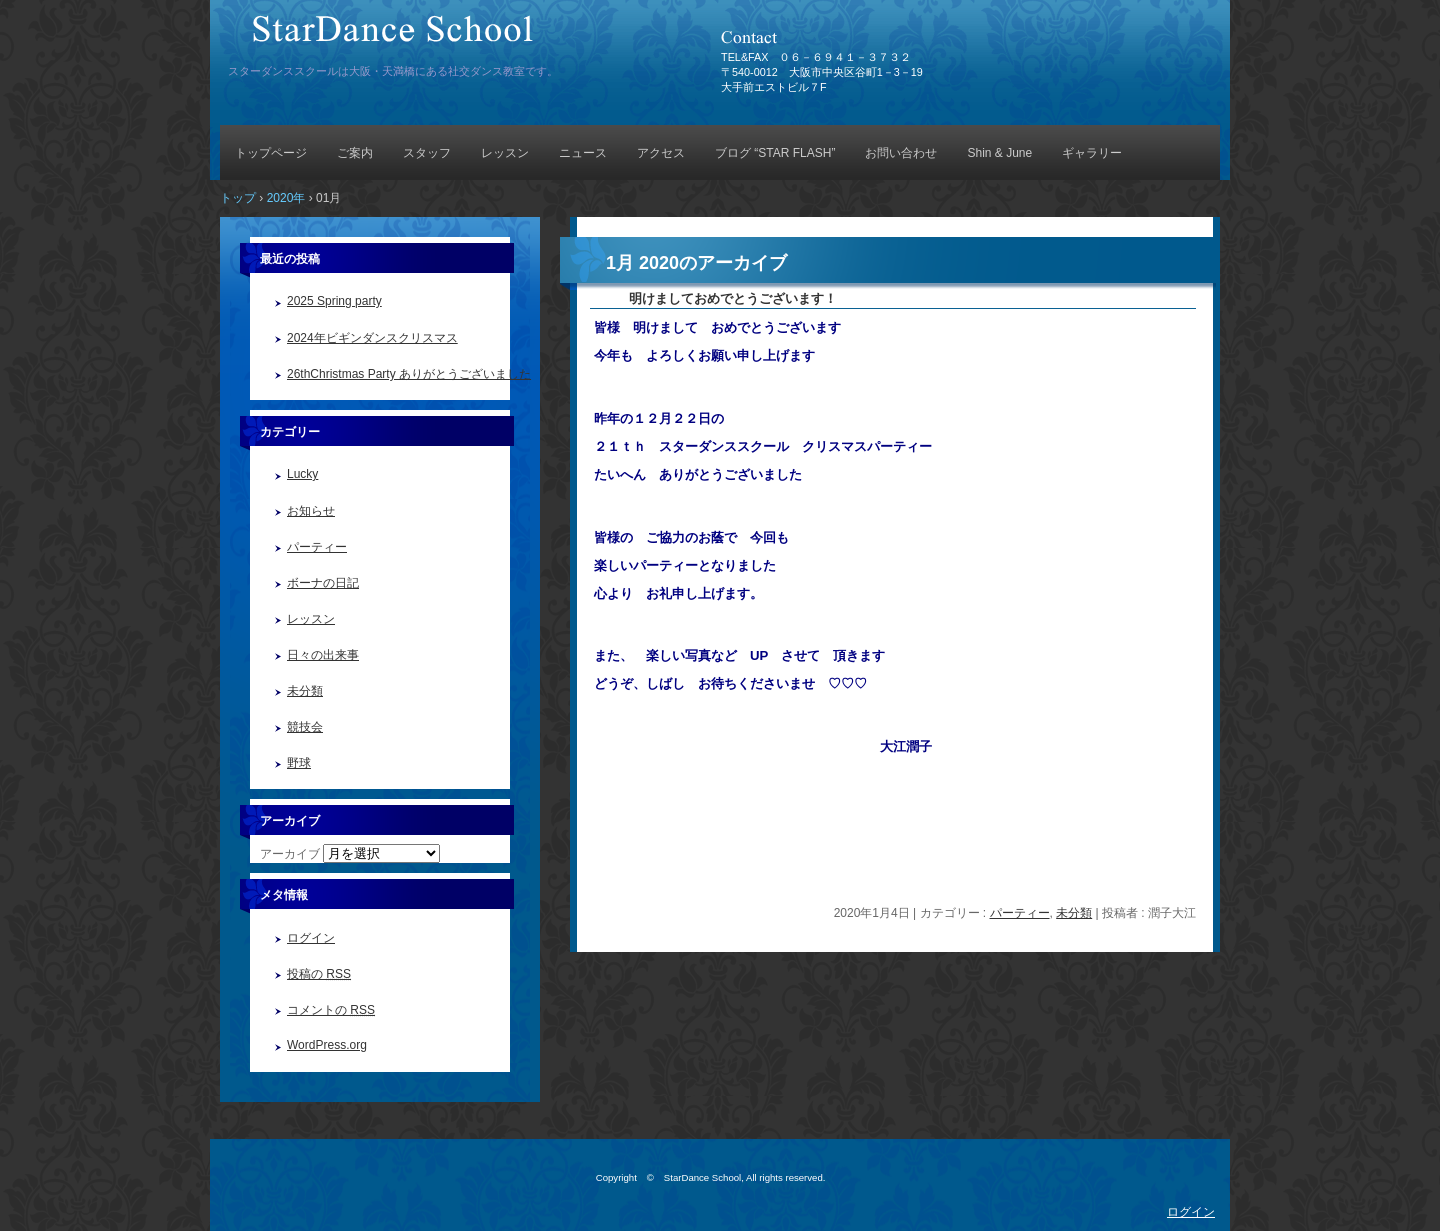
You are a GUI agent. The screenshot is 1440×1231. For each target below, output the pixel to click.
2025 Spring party (334, 301)
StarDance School (455, 37)
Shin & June (999, 153)
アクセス (661, 153)
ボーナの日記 (323, 583)
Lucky (302, 474)
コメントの (331, 1010)
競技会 (305, 727)
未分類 (1074, 913)
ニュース (583, 153)
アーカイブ (290, 854)
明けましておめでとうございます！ (713, 298)
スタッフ (427, 153)
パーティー (1020, 913)
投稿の (319, 974)
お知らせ (311, 511)
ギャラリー (1092, 153)
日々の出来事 (323, 655)
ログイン (311, 938)
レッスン (505, 153)
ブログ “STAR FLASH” (775, 153)
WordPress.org (327, 1045)
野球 (299, 763)
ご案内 (355, 153)
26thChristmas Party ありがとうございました (409, 374)
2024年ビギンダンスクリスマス (372, 338)
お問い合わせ (901, 153)
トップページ (271, 153)
